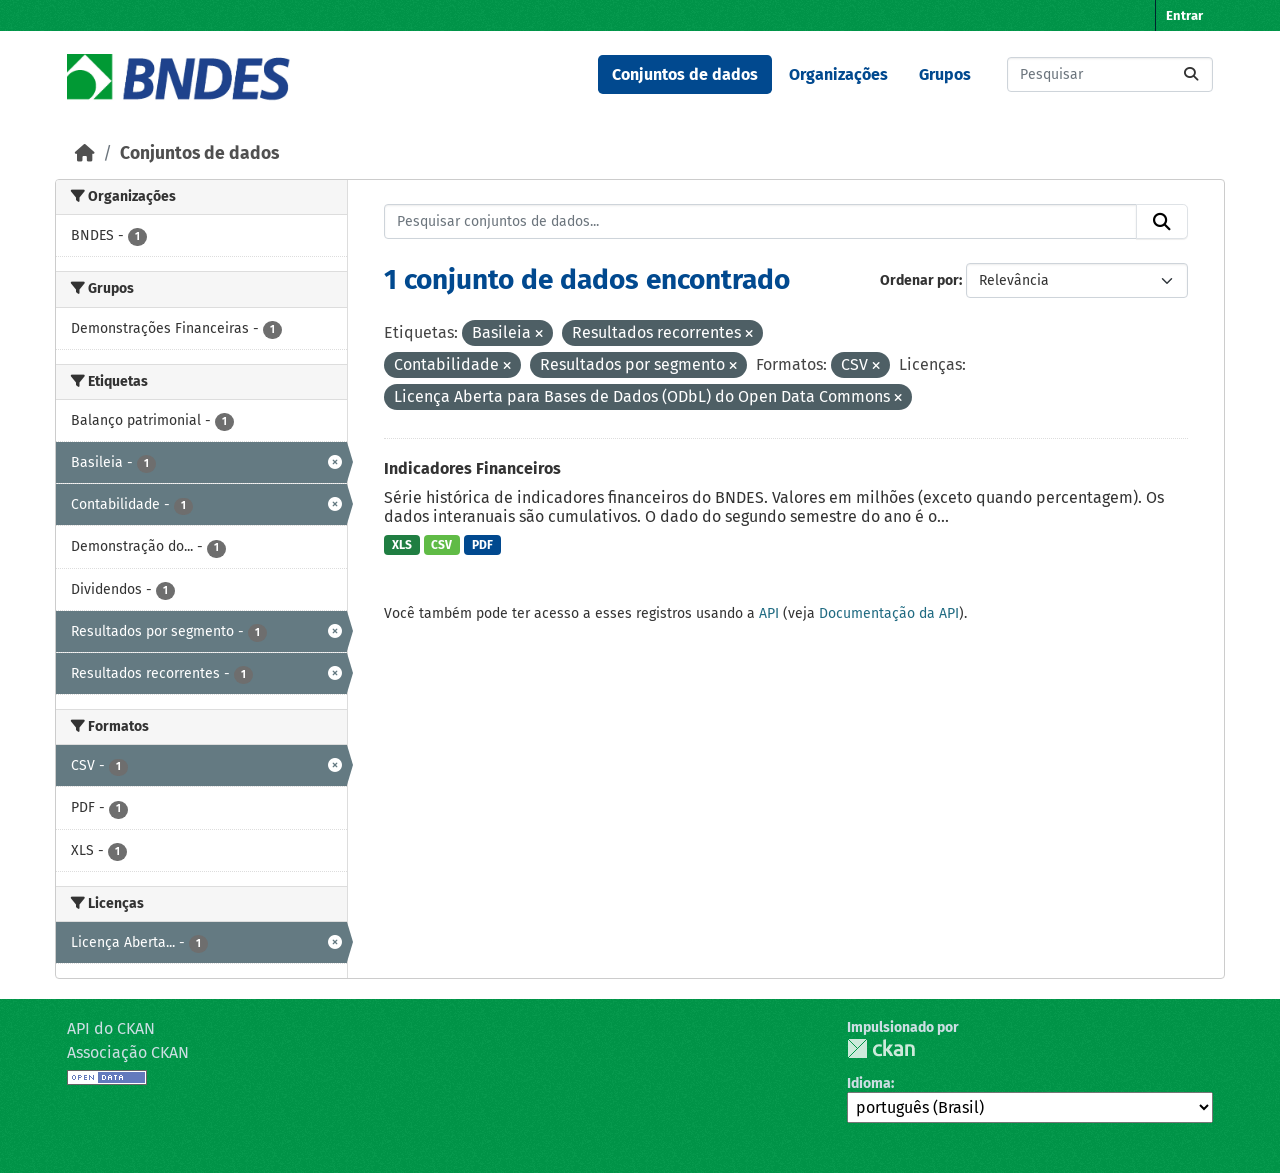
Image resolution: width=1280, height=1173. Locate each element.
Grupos (945, 74)
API (769, 613)
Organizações (838, 74)
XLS (402, 545)
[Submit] (1191, 74)
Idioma (869, 1083)
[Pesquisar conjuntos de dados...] (1110, 74)
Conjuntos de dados (685, 74)
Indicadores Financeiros (472, 468)
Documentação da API (889, 613)
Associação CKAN (128, 1052)
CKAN (881, 1048)
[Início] (85, 153)
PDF (482, 545)
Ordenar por (919, 280)
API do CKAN (111, 1028)
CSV (441, 545)
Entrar (1184, 15)
